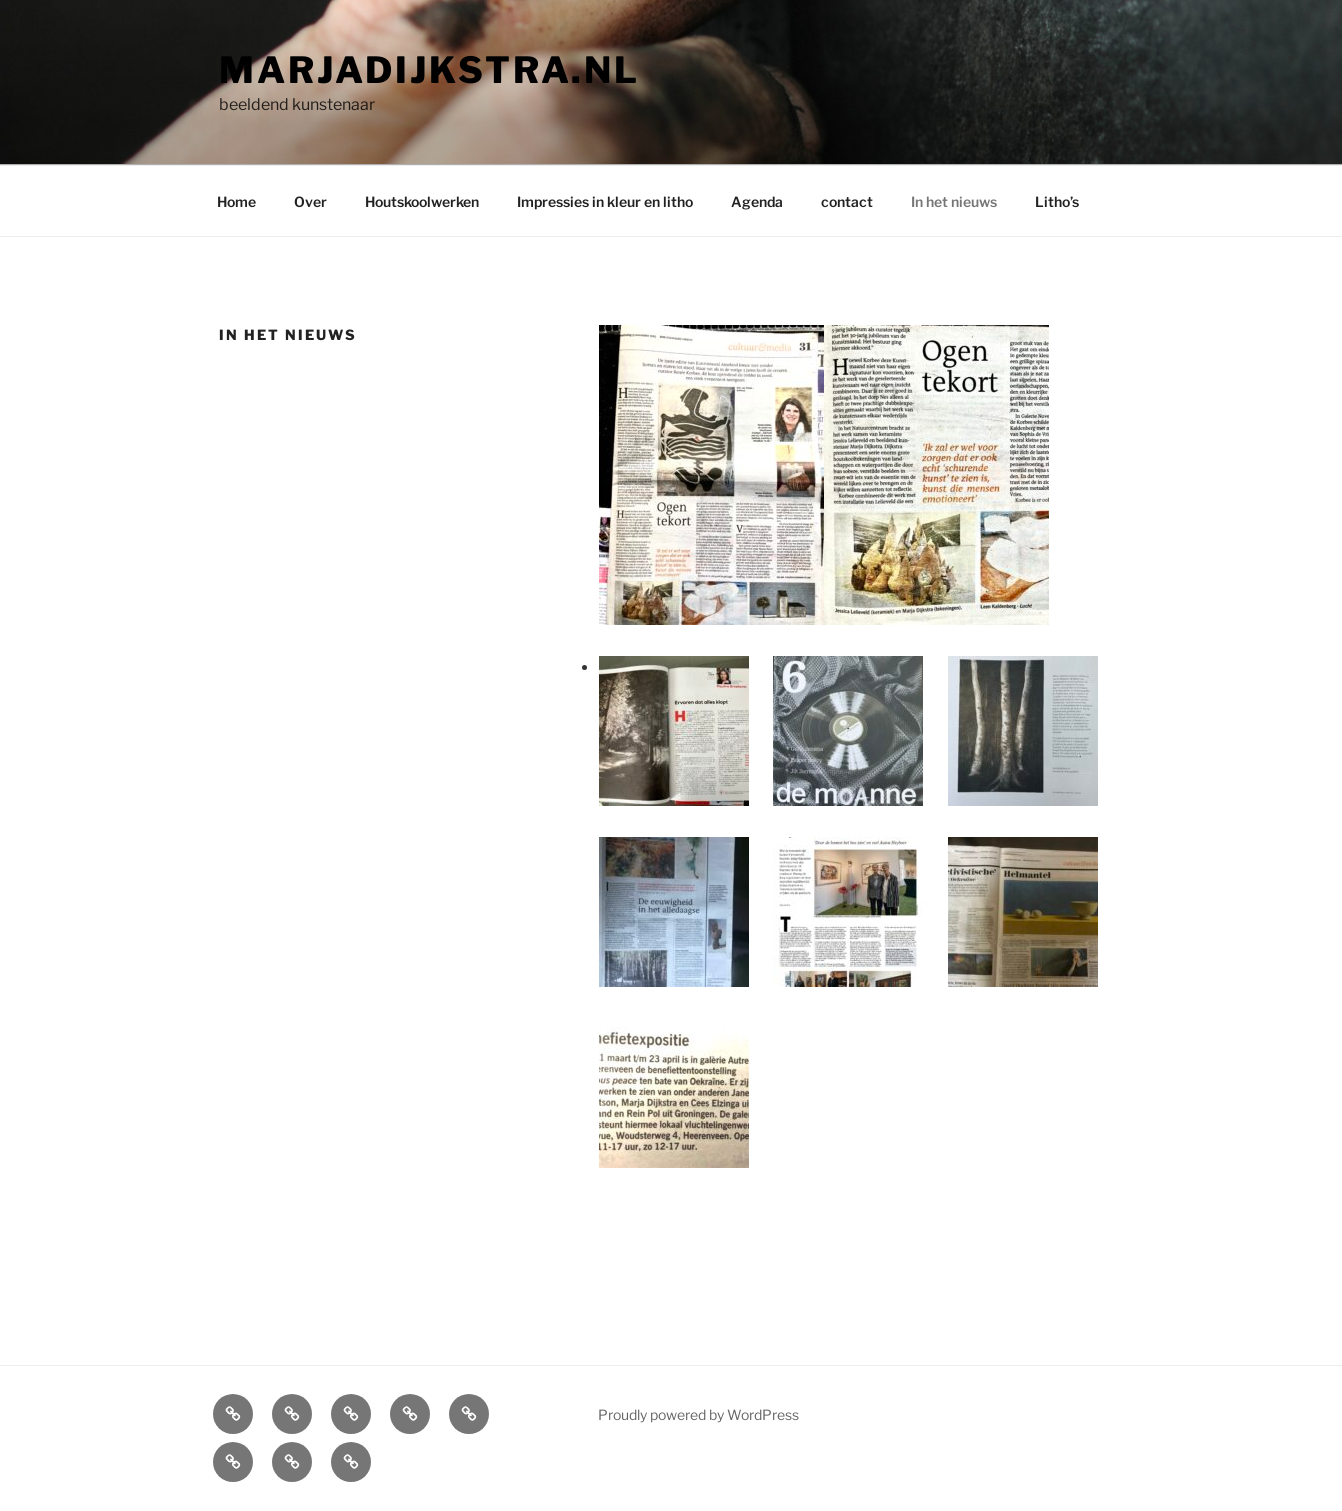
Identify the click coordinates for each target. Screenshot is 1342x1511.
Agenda (757, 201)
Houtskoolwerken (422, 201)
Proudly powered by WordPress (698, 1414)
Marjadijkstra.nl (429, 70)
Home (236, 201)
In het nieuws (954, 201)
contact (847, 201)
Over (310, 201)
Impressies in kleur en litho (605, 201)
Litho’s (1057, 201)
